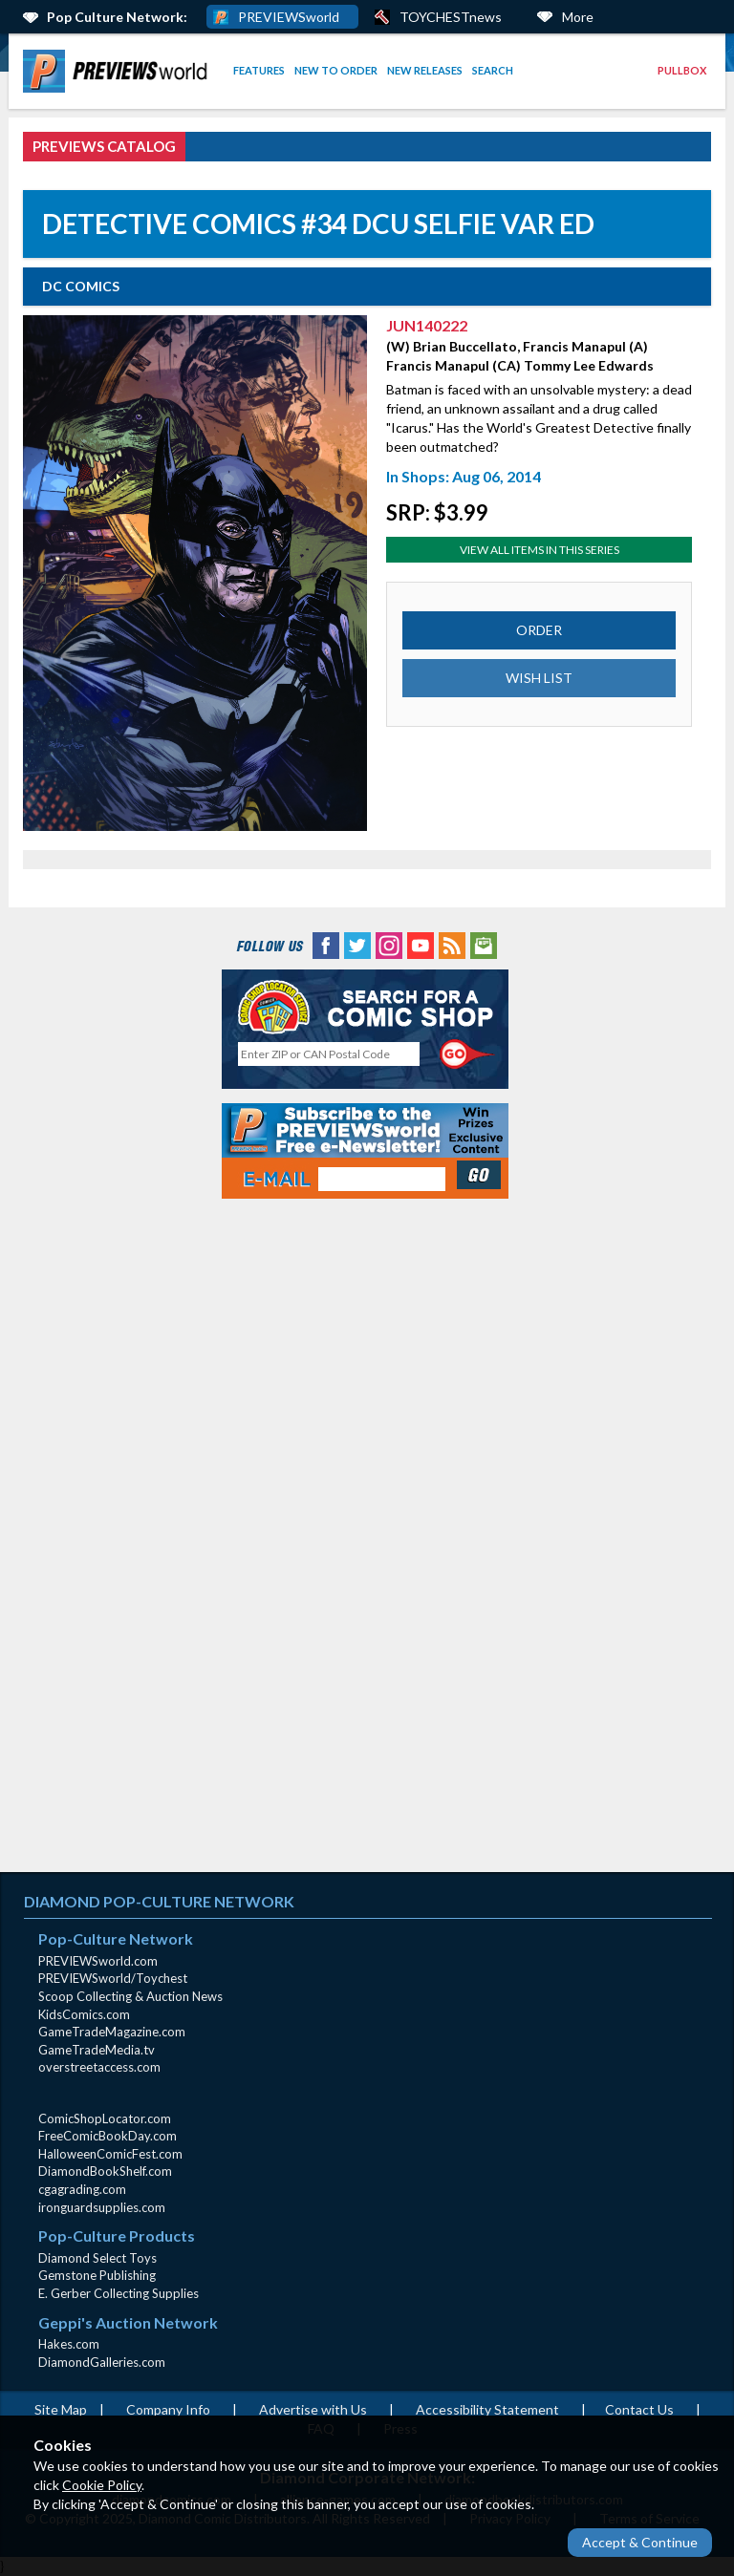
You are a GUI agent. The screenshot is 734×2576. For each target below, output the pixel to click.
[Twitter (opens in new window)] (357, 944)
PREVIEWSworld (288, 17)
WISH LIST (539, 678)
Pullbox (682, 70)
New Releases (425, 70)
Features (259, 70)
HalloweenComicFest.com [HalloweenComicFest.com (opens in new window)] (110, 2153)
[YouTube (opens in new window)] (420, 944)
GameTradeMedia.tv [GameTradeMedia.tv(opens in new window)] (96, 2049)
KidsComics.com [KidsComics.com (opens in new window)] (84, 2014)
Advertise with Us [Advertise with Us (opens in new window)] (313, 2409)
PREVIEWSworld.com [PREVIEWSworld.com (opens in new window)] (98, 1961)
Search (492, 70)
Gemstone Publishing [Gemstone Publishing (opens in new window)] (97, 2275)
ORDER (539, 630)
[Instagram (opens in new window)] (389, 944)
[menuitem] (118, 71)
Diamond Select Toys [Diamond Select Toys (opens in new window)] (97, 2258)
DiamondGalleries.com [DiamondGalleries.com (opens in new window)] (101, 2362)
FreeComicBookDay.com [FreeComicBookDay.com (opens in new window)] (107, 2135)
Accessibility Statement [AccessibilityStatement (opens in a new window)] (487, 2409)
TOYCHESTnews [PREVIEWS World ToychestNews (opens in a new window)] (450, 17)
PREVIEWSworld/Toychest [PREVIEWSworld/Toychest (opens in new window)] (112, 1978)
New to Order (336, 70)
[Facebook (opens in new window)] (326, 944)
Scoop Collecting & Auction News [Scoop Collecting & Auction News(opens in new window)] (130, 1996)
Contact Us (639, 2409)
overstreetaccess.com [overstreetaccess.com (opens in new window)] (99, 2067)
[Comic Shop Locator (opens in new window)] (365, 1006)
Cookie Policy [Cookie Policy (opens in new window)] (101, 2485)
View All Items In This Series (539, 550)
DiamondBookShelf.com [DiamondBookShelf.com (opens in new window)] (105, 2171)
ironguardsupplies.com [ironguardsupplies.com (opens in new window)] (101, 2207)
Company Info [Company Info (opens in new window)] (168, 2409)
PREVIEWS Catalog (104, 146)
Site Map (60, 2409)
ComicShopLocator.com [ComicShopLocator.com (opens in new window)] (104, 2118)
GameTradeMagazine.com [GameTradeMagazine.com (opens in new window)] (111, 2031)
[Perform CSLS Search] (467, 1054)
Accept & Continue (640, 2542)
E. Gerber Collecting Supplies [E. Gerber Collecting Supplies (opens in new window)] (118, 2293)
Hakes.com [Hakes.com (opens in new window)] (68, 2344)
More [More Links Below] (578, 17)
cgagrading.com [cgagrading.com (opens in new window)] (82, 2189)
